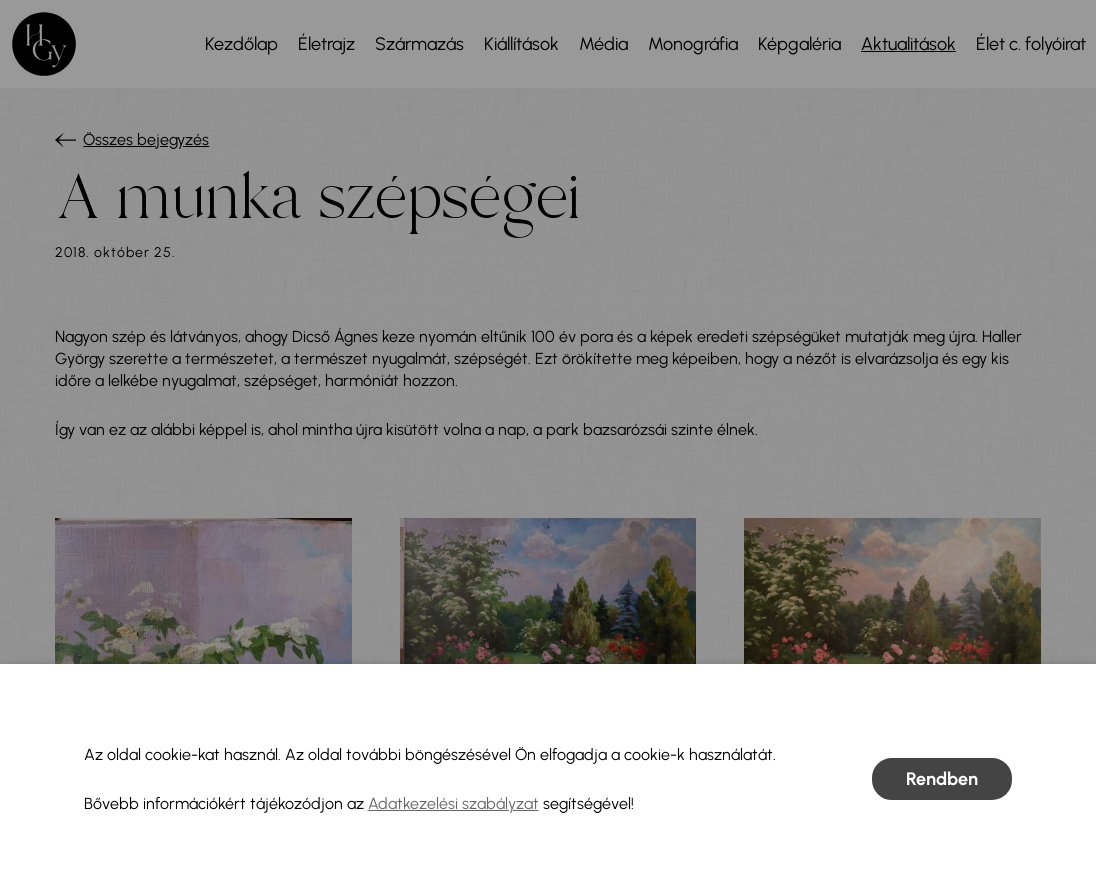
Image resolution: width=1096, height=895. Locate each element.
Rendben (942, 779)
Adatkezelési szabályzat (453, 803)
